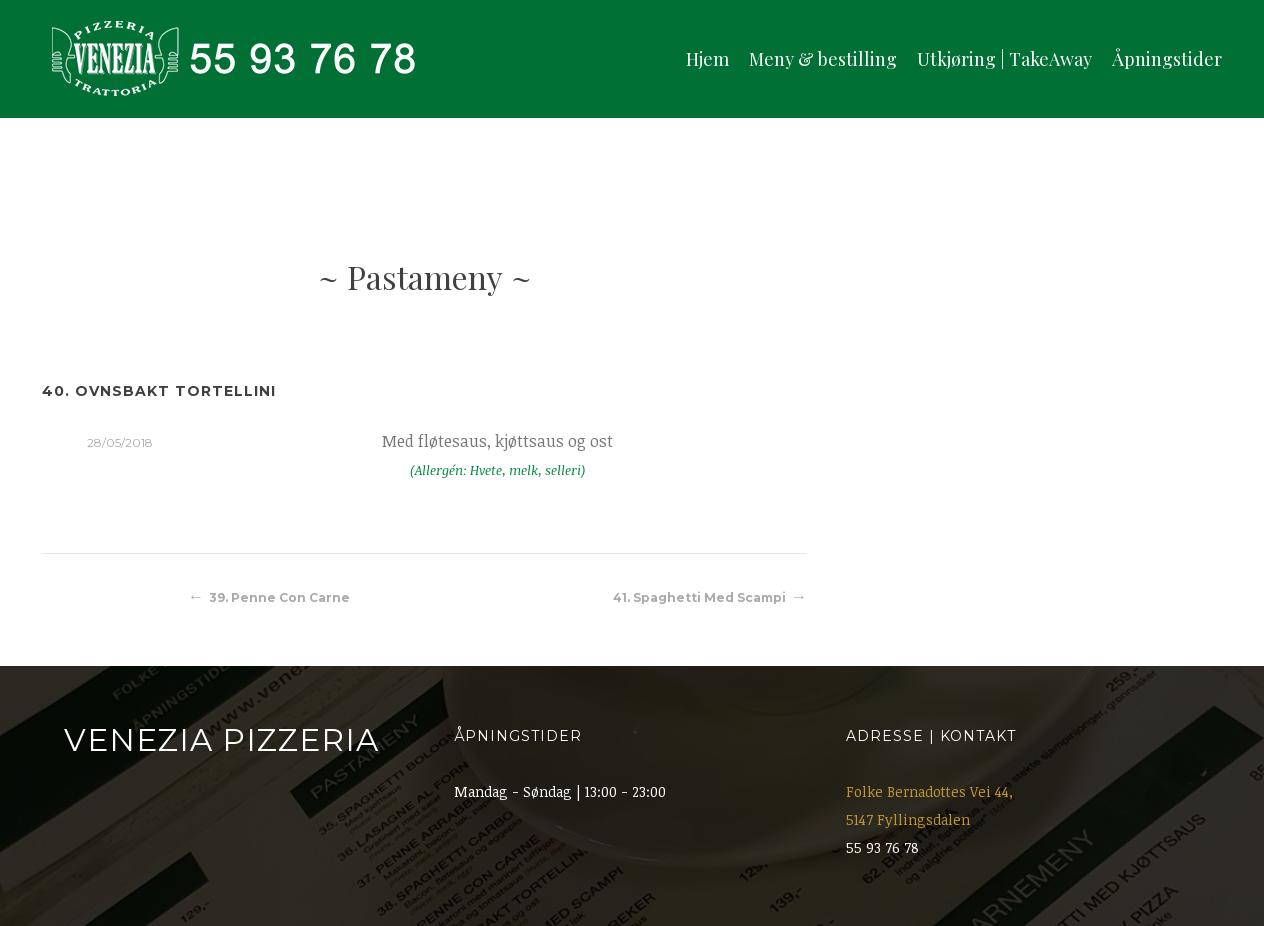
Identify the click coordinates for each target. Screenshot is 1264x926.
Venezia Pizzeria (221, 740)
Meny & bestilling (823, 59)
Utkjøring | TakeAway (1004, 59)
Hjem (707, 59)
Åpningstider (1167, 59)
